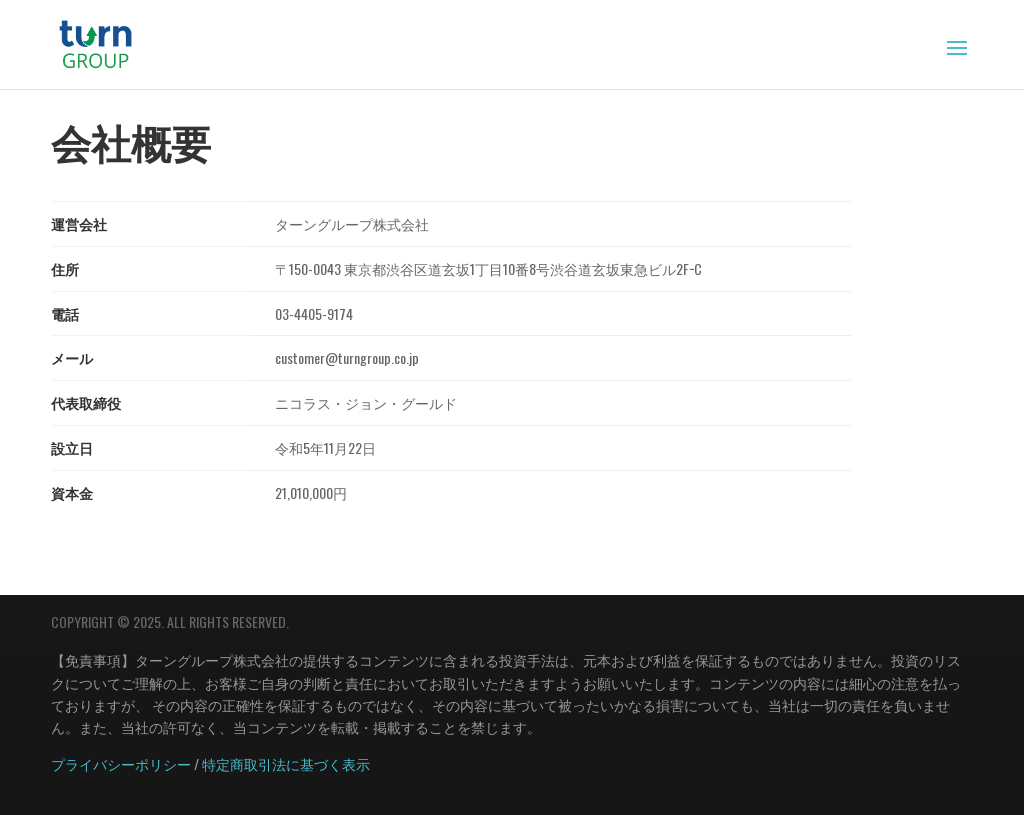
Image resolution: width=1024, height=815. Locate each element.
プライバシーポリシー (121, 763)
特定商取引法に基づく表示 (286, 763)
